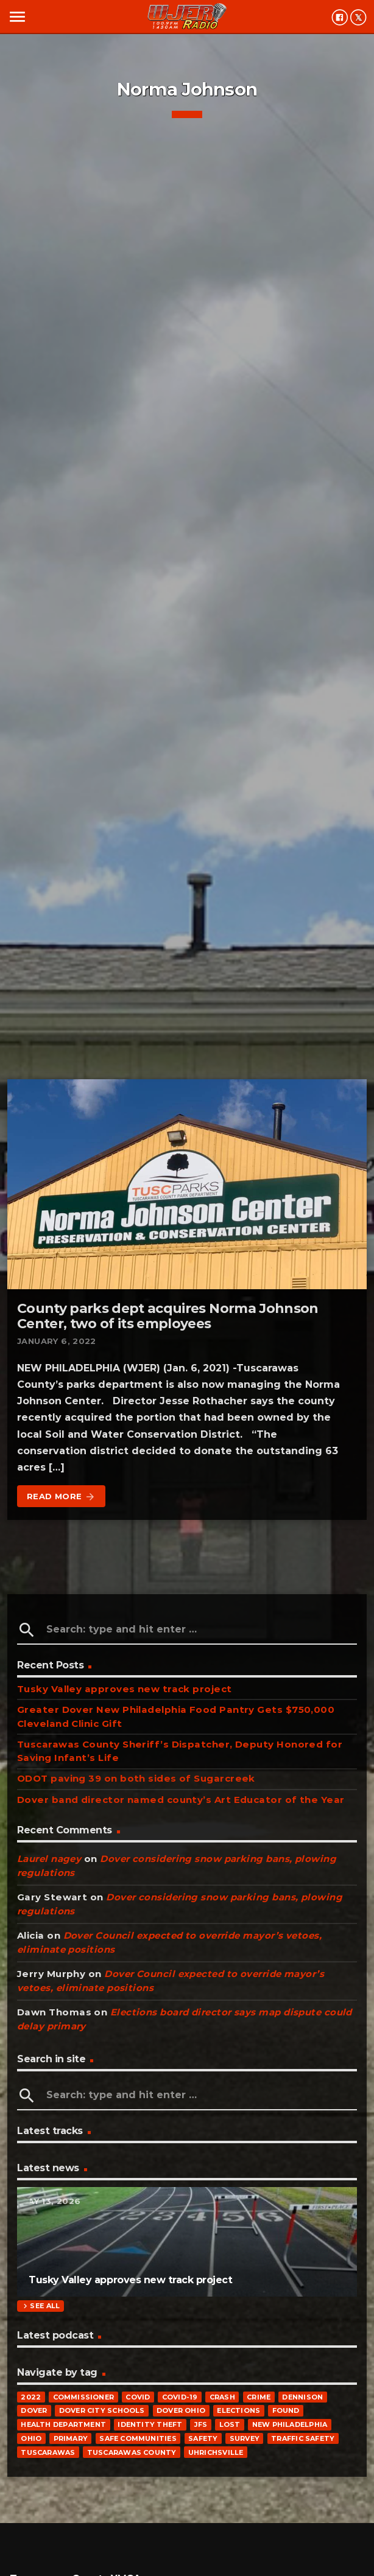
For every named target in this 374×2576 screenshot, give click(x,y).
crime (258, 2397)
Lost (230, 2424)
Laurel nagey (49, 1858)
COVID (137, 2397)
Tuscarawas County (132, 2452)
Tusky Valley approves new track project (124, 1689)
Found (286, 2410)
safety (202, 2438)
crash (222, 2397)
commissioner (84, 2397)
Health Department (63, 2424)
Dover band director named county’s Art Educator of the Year (181, 1799)
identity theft (150, 2424)
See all (40, 2306)
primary (71, 2438)
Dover (34, 2410)
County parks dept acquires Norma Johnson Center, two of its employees (168, 1316)
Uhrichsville (216, 2452)
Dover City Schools (102, 2410)
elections (238, 2410)
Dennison (302, 2397)
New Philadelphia (290, 2424)
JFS (201, 2424)
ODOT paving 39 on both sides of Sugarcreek (136, 1778)
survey (244, 2438)
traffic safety (302, 2438)
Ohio (31, 2438)
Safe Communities (138, 2438)
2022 (31, 2397)
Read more (61, 1496)
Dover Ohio (181, 2410)
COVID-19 (180, 2397)
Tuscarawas (48, 2452)
